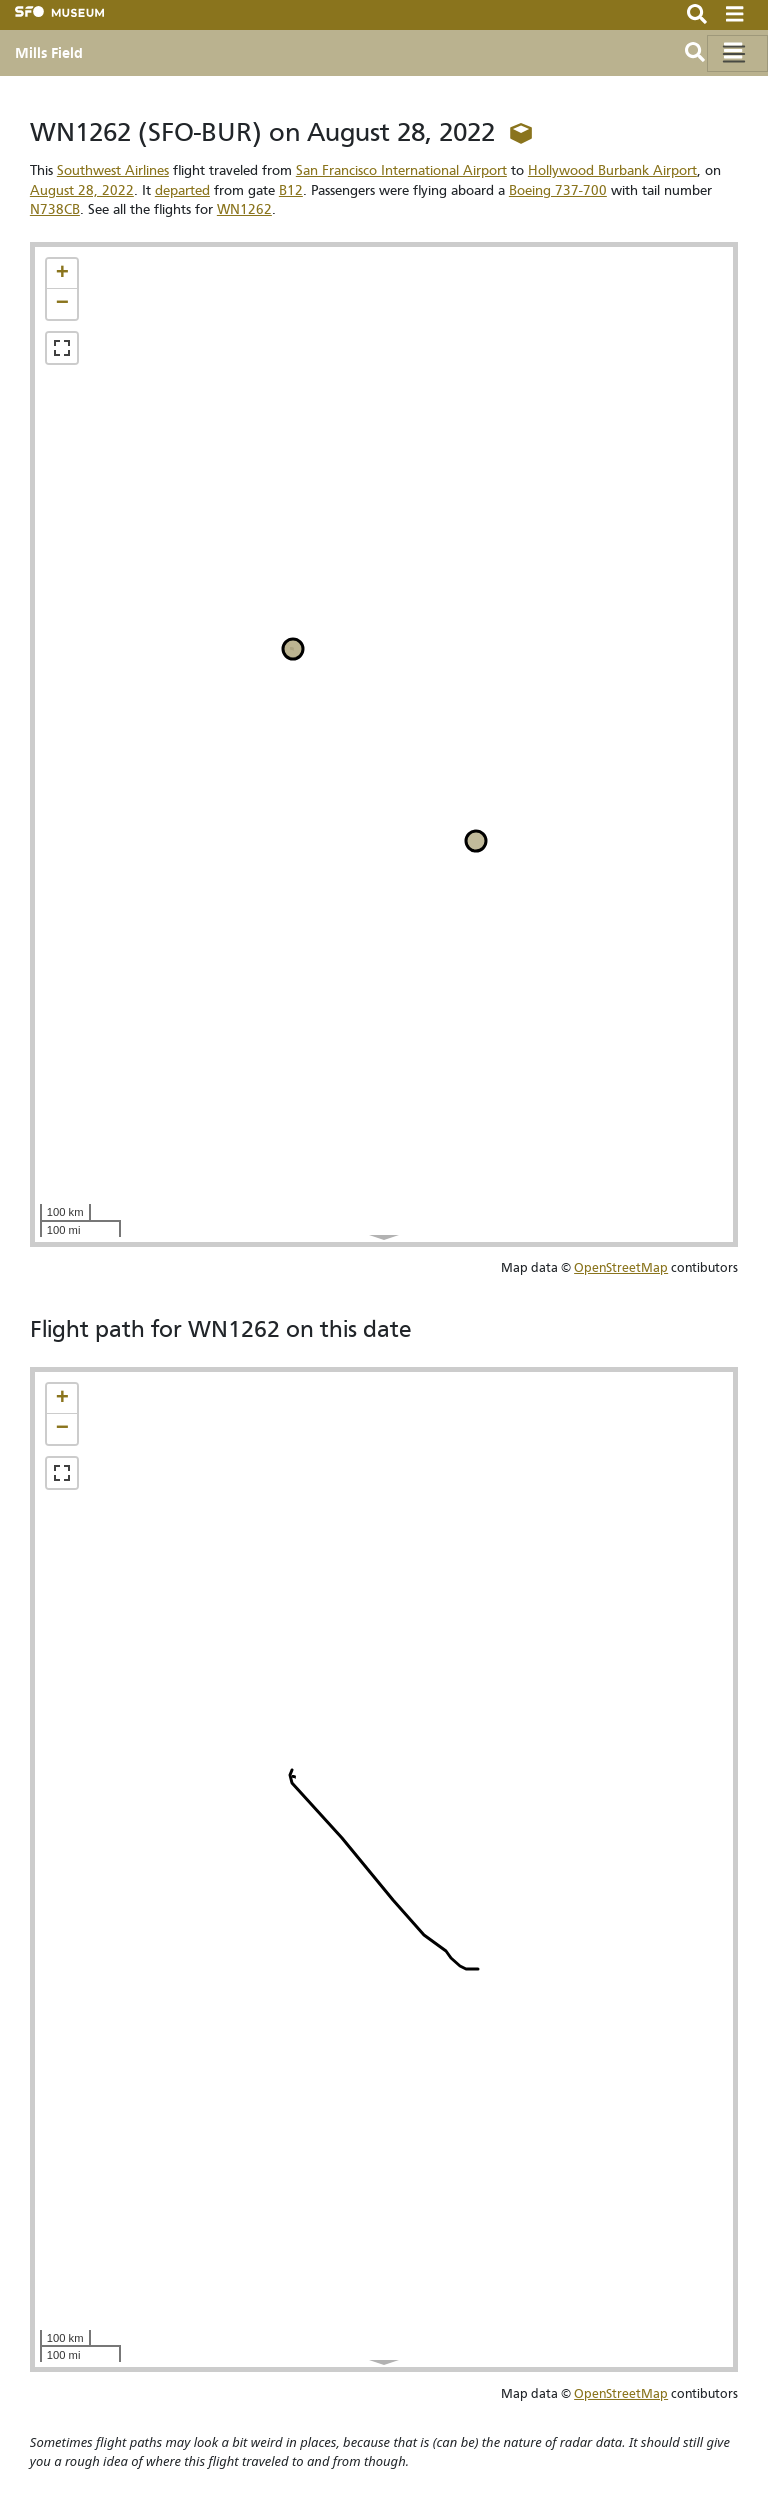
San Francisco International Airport (401, 170)
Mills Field (49, 53)
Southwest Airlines (113, 170)
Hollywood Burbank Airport (612, 170)
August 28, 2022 (82, 190)
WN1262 (244, 209)
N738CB (55, 209)
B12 (291, 190)
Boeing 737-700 (558, 190)
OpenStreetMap (621, 1267)
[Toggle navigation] (737, 53)
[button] (62, 274)
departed (182, 190)
